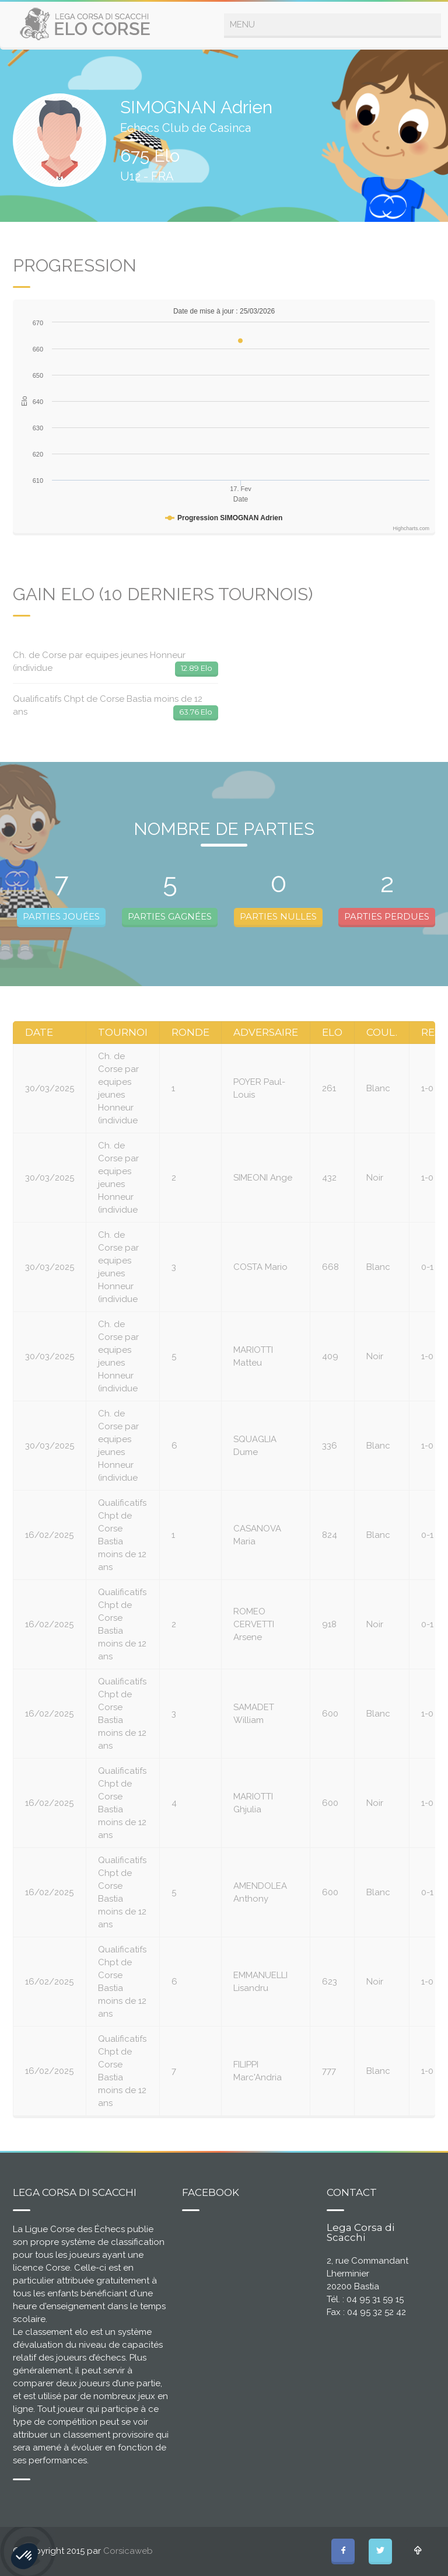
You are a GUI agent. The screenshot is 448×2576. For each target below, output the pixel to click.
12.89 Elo (196, 668)
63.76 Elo (195, 711)
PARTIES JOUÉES (61, 916)
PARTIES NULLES (278, 916)
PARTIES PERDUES (386, 916)
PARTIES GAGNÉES (170, 916)
